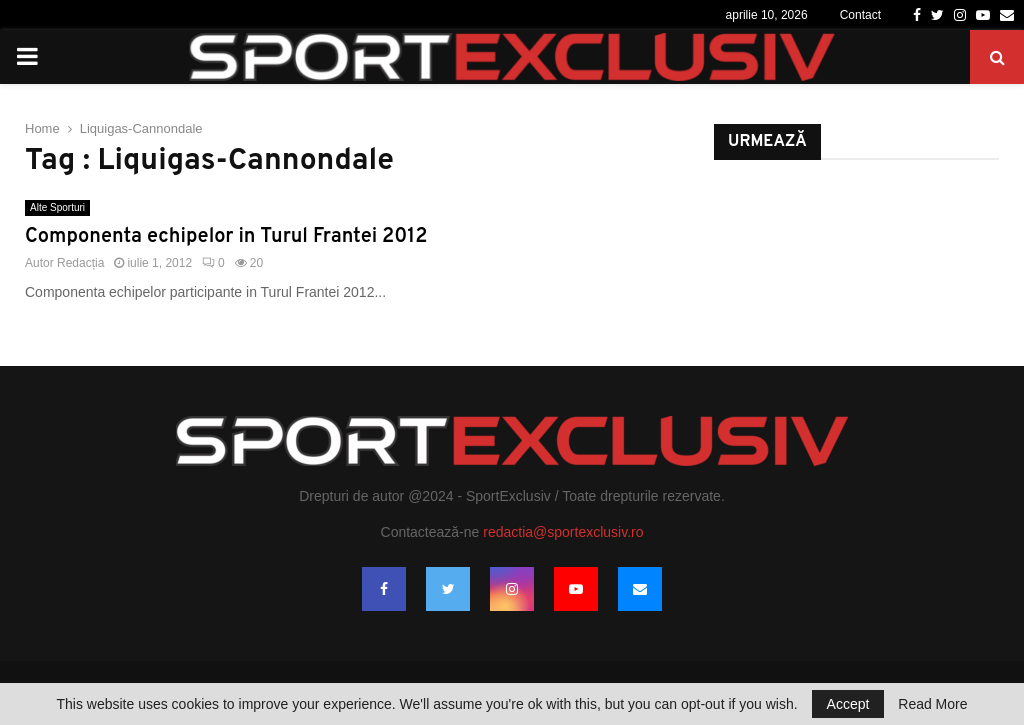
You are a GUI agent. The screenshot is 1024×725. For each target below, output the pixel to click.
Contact (860, 15)
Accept (848, 704)
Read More (932, 704)
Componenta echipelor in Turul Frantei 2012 (226, 237)
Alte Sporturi (57, 207)
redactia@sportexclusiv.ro (563, 532)
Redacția (80, 263)
